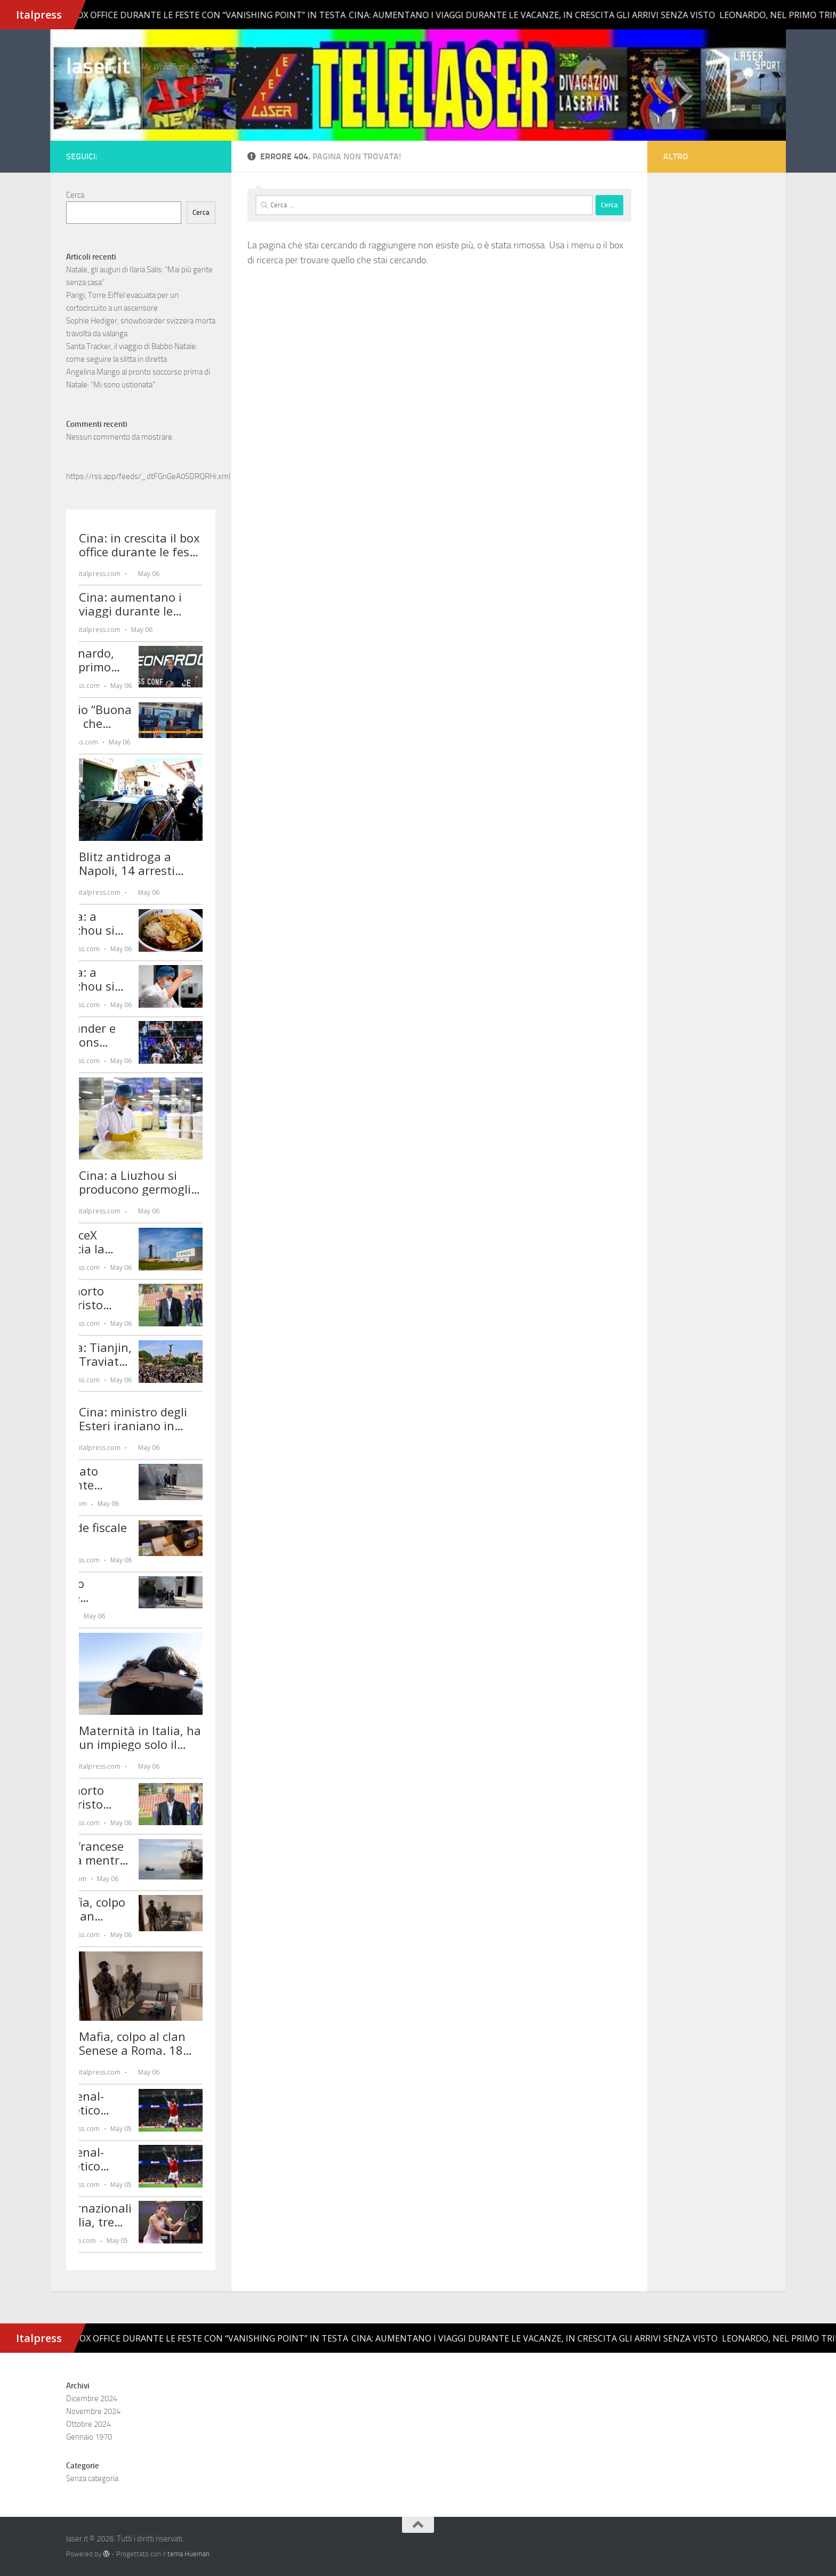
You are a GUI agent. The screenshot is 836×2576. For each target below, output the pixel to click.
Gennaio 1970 (89, 2437)
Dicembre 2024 (91, 2398)
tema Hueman (188, 2554)
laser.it (98, 66)
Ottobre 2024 (88, 2424)
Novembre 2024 (93, 2411)
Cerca (75, 195)
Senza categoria (92, 2478)
